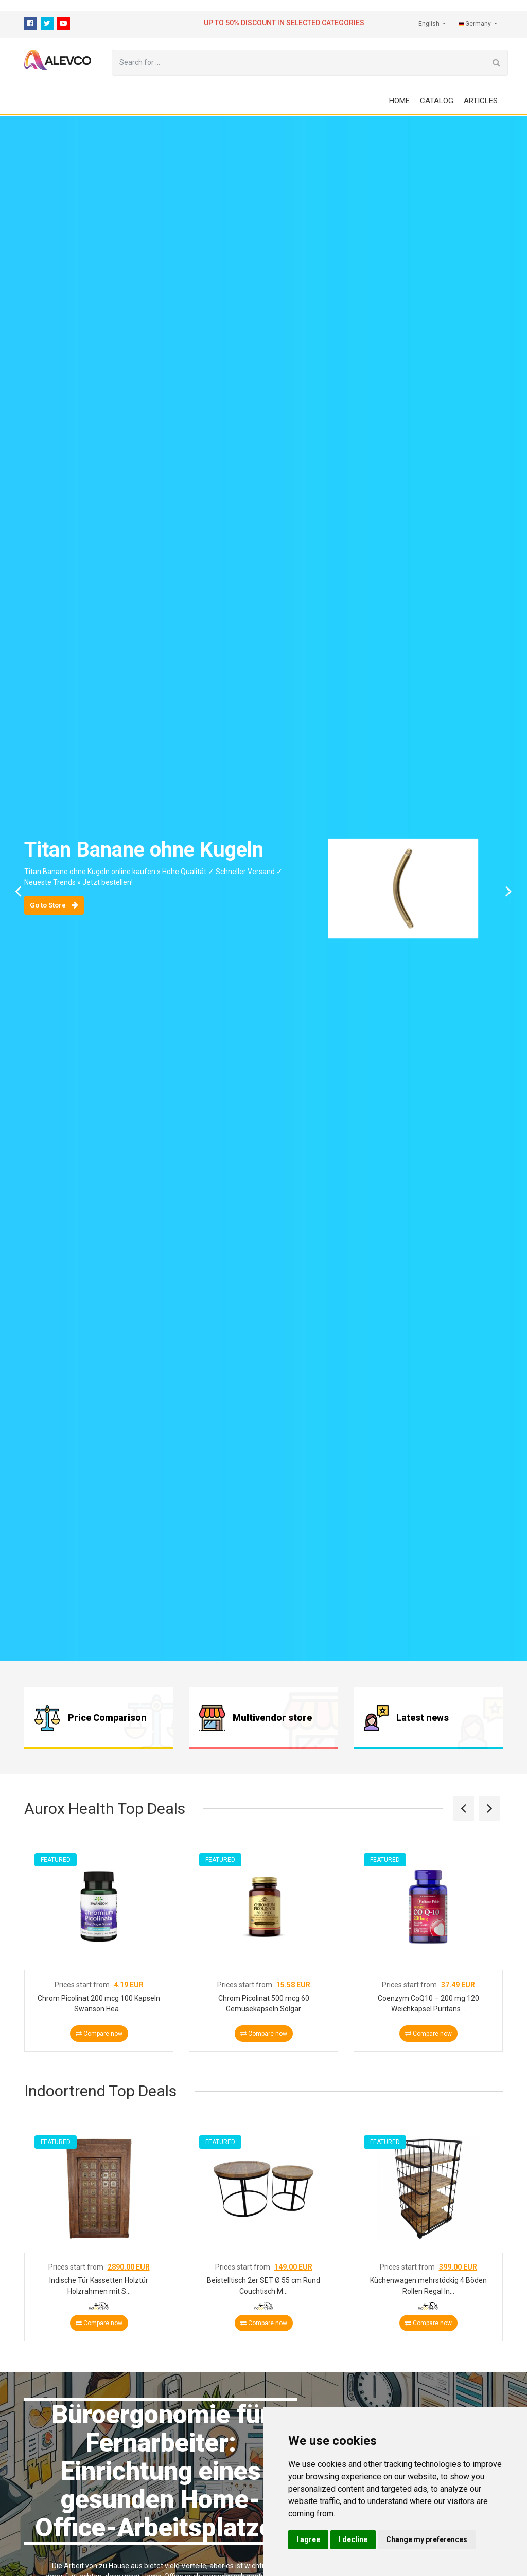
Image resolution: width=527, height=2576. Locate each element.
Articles (481, 100)
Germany (476, 23)
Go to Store (54, 905)
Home (399, 100)
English (429, 23)
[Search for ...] (299, 63)
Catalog (436, 100)
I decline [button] (353, 2539)
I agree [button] (308, 2539)
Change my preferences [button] (426, 2539)
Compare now (99, 2033)
